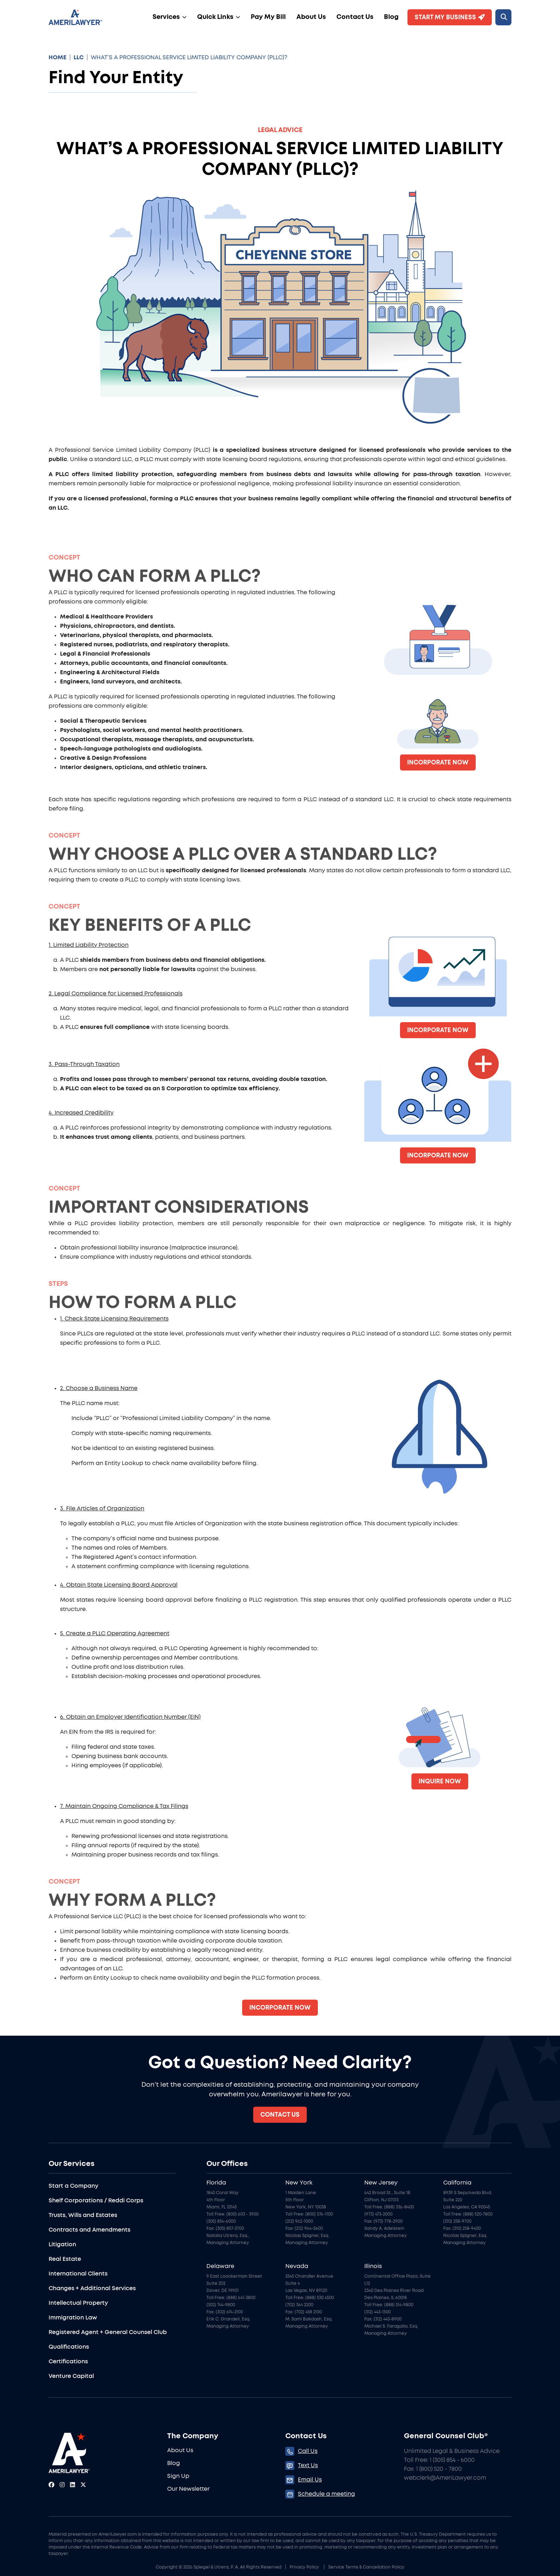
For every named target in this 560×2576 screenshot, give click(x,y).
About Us (311, 17)
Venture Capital (71, 2376)
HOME (57, 57)
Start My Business (450, 17)
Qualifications (69, 2347)
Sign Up (178, 2476)
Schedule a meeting (326, 2494)
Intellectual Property (78, 2303)
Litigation (62, 2244)
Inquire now (440, 1781)
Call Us (308, 2451)
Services (166, 17)
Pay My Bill (268, 17)
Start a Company (73, 2186)
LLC (79, 57)
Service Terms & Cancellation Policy (366, 2567)
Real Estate (65, 2259)
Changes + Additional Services (92, 2288)
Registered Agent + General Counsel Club (108, 2332)
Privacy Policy (305, 2567)
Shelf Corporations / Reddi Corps (96, 2200)
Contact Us (354, 17)
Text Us (308, 2465)
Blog (391, 17)
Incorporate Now (438, 762)
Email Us (310, 2479)
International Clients (78, 2274)
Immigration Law (73, 2317)
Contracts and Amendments (89, 2230)
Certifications (68, 2361)
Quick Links (215, 17)
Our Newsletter (188, 2489)
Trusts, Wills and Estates (83, 2215)
